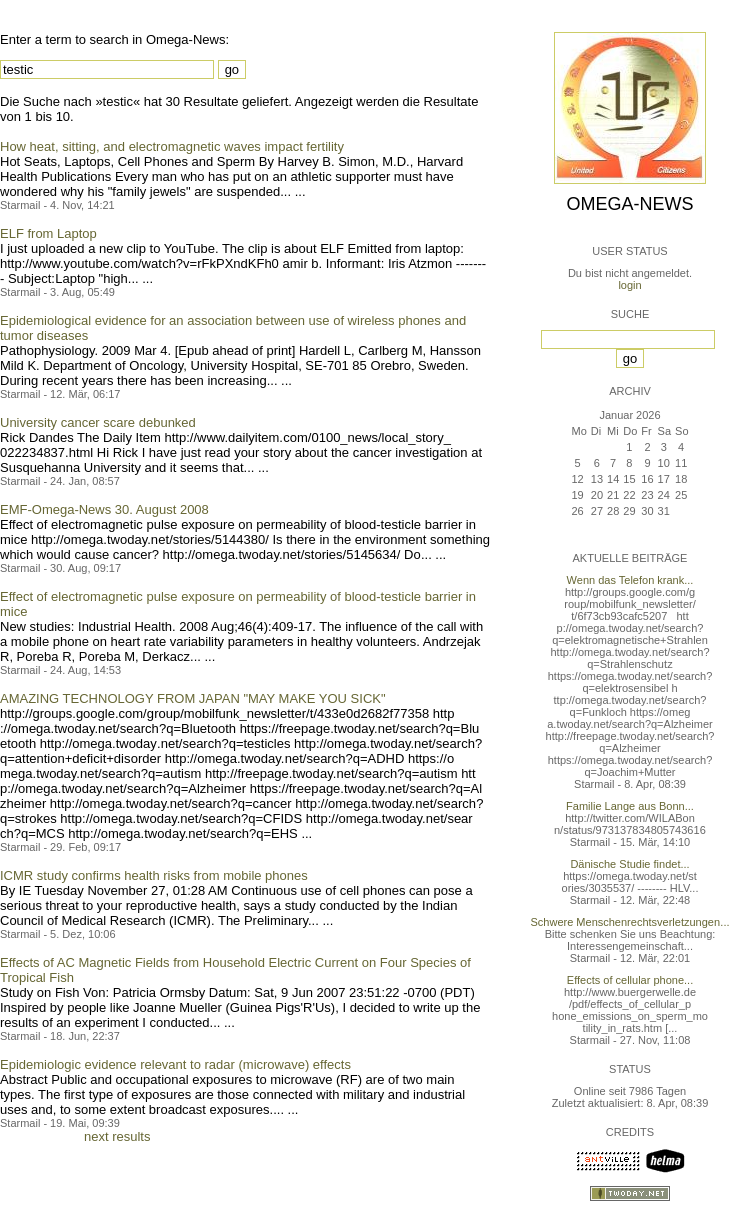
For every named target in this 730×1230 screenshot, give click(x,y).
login (629, 285)
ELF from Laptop (48, 233)
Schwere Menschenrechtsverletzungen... (630, 922)
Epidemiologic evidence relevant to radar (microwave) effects (175, 1064)
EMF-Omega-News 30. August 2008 (104, 509)
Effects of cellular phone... (630, 980)
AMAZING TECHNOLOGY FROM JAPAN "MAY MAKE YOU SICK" (193, 698)
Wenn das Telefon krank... (630, 580)
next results (117, 1136)
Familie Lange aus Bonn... (630, 806)
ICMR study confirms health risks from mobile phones (154, 875)
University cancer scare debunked (98, 422)
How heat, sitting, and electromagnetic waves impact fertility (172, 146)
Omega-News (629, 204)
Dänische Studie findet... (629, 864)
